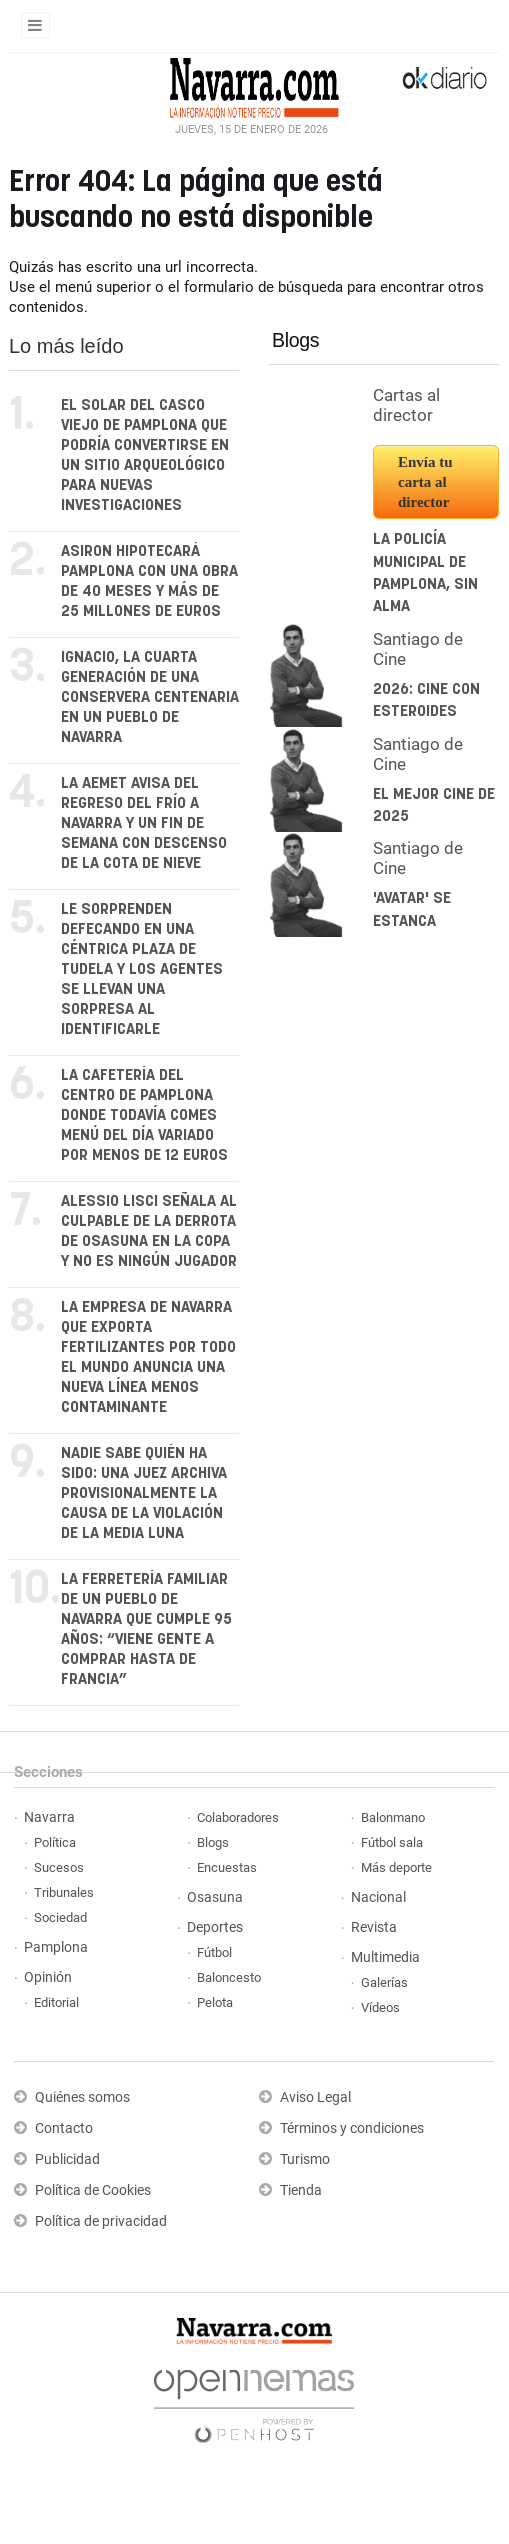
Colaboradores (238, 1817)
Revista (374, 1927)
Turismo (305, 2159)
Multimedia (385, 1957)
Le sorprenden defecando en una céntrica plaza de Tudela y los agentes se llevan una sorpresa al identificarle (142, 969)
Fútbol (214, 1952)
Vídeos (380, 2007)
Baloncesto (229, 1977)
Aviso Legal (315, 2097)
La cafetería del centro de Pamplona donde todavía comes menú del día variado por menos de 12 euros (144, 1115)
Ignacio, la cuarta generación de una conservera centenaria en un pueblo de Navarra (150, 697)
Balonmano (393, 1817)
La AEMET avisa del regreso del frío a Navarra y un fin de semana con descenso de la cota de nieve (144, 823)
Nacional (378, 1897)
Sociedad (60, 1917)
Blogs (295, 340)
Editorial (56, 2002)
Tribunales (64, 1892)
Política (55, 1842)
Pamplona (56, 1947)
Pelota (215, 2002)
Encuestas (227, 1867)
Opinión (48, 1977)
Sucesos (59, 1867)
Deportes (215, 1927)
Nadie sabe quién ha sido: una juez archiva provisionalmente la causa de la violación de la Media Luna (144, 1493)
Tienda (301, 2190)
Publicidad (67, 2159)
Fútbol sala (392, 1842)
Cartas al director (406, 405)
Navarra (49, 1817)
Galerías (384, 1982)
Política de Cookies (93, 2190)
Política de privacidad (101, 2221)
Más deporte (396, 1867)
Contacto (64, 2128)
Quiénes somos (82, 2097)
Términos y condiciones (352, 2128)
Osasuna (215, 1897)
